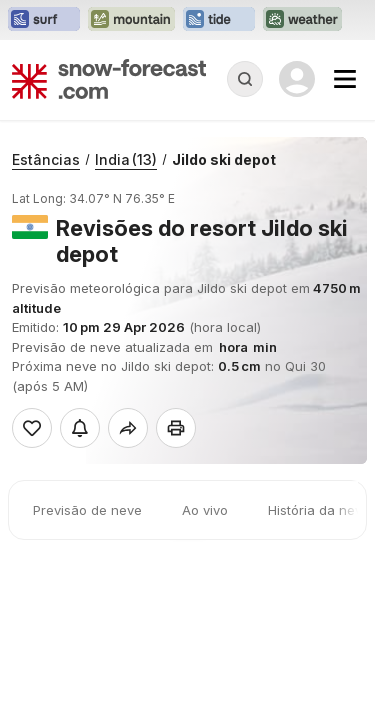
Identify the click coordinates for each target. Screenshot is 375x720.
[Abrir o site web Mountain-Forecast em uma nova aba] (131, 20)
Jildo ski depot (224, 159)
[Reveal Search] (245, 79)
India (126, 159)
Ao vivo (205, 510)
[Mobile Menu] (345, 79)
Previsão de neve (87, 510)
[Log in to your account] (297, 79)
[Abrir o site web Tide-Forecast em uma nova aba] (219, 20)
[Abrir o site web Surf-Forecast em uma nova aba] (44, 20)
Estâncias (46, 159)
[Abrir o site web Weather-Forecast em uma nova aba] (302, 20)
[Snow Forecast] (109, 79)
